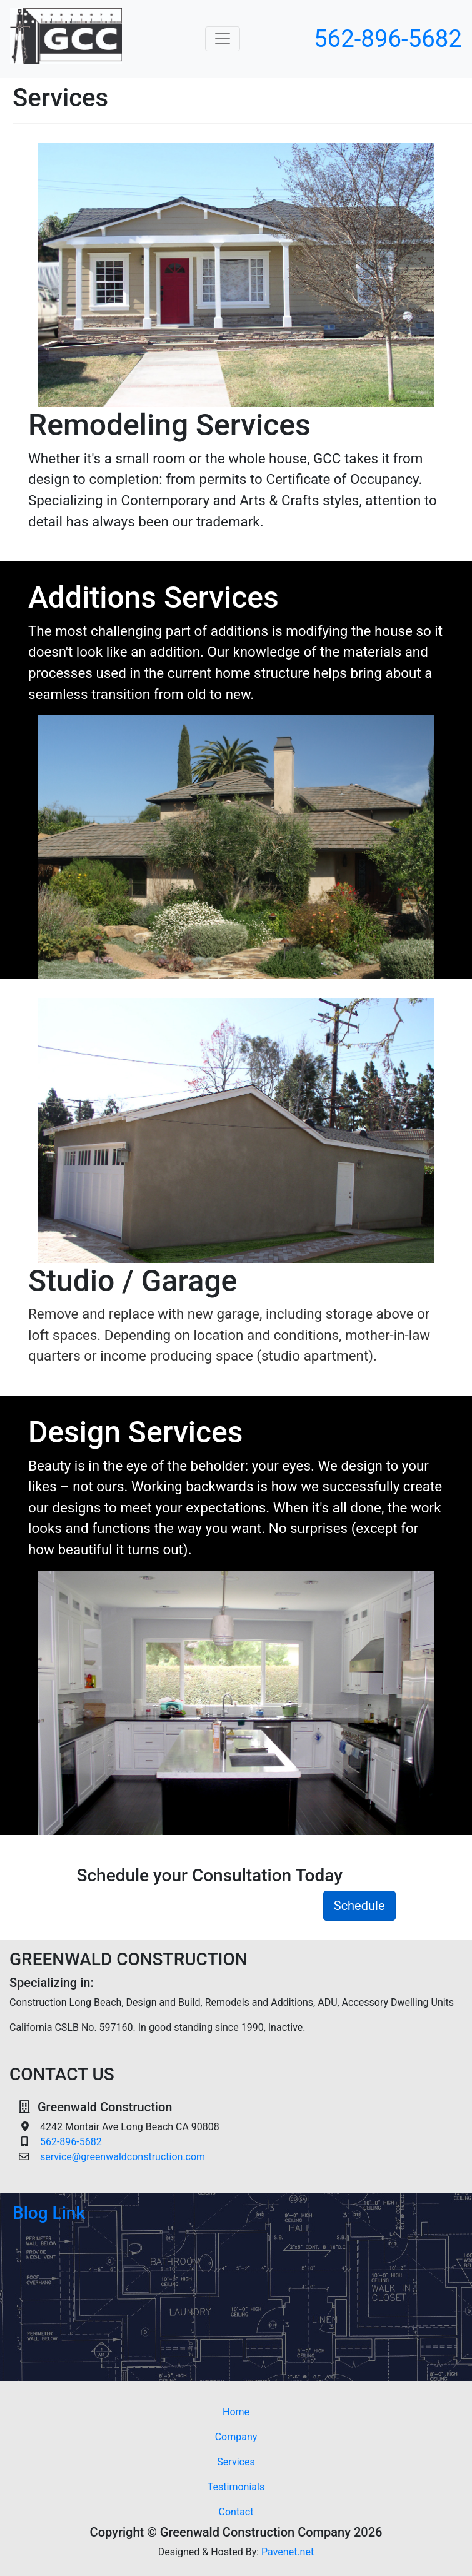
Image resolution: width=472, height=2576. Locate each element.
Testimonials (236, 2487)
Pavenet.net (287, 2552)
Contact (236, 2512)
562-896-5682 (388, 38)
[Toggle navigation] (222, 38)
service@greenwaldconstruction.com (122, 2157)
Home (255, 2411)
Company (236, 2437)
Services (235, 2462)
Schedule (359, 1905)
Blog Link (49, 2213)
